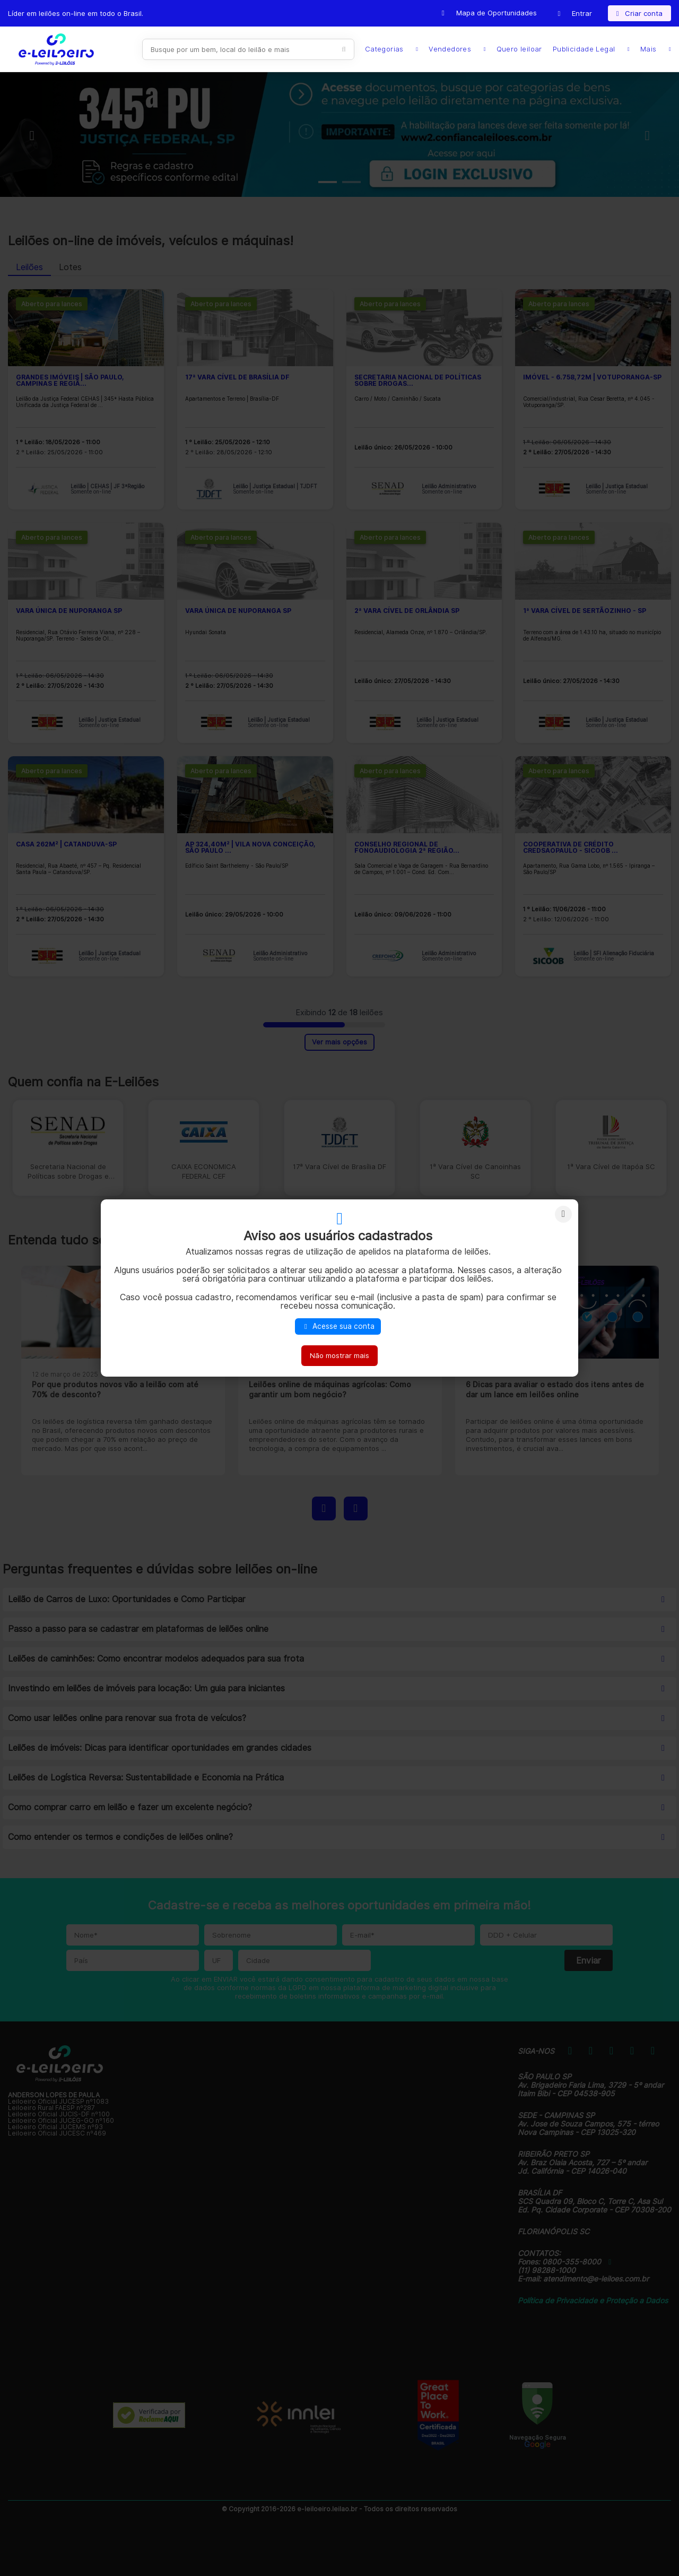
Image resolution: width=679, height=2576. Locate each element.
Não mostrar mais (339, 1355)
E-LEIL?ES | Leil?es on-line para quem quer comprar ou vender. (56, 49)
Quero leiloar (519, 49)
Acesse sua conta (338, 1326)
